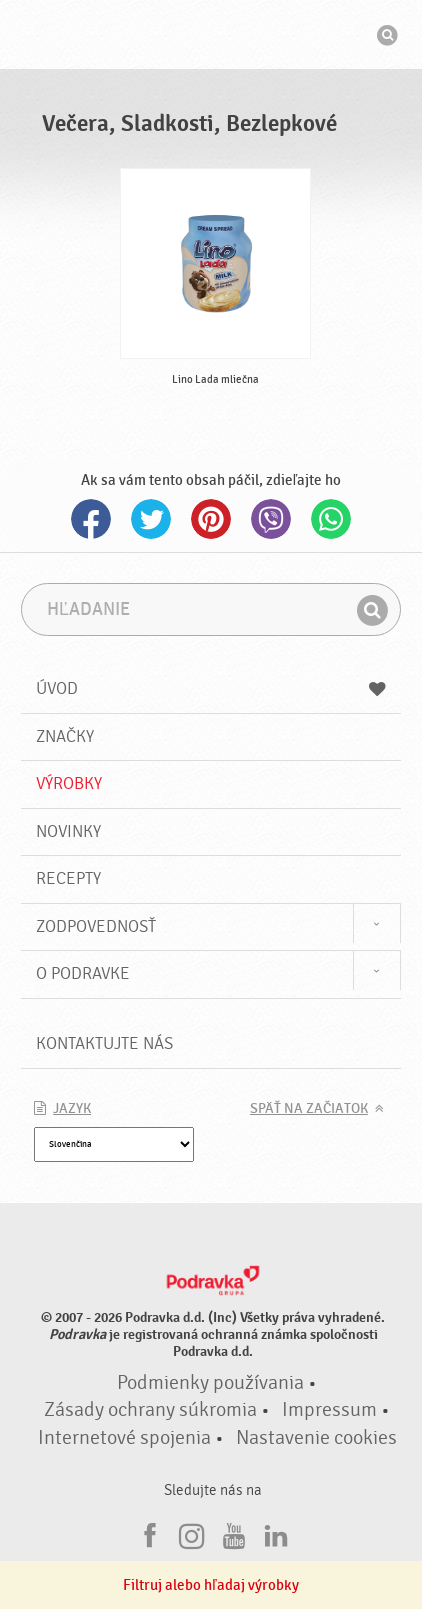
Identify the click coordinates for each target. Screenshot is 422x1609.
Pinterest (211, 519)
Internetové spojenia (124, 1438)
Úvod (211, 688)
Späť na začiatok (309, 1109)
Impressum (329, 1410)
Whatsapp (331, 519)
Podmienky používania (210, 1383)
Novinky (68, 831)
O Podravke (83, 973)
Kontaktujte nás (104, 1043)
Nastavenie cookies (316, 1438)
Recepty (68, 878)
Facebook (91, 519)
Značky (65, 736)
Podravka (211, 37)
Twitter (151, 519)
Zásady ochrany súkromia (150, 1410)
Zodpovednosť (96, 926)
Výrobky (69, 783)
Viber (271, 519)
